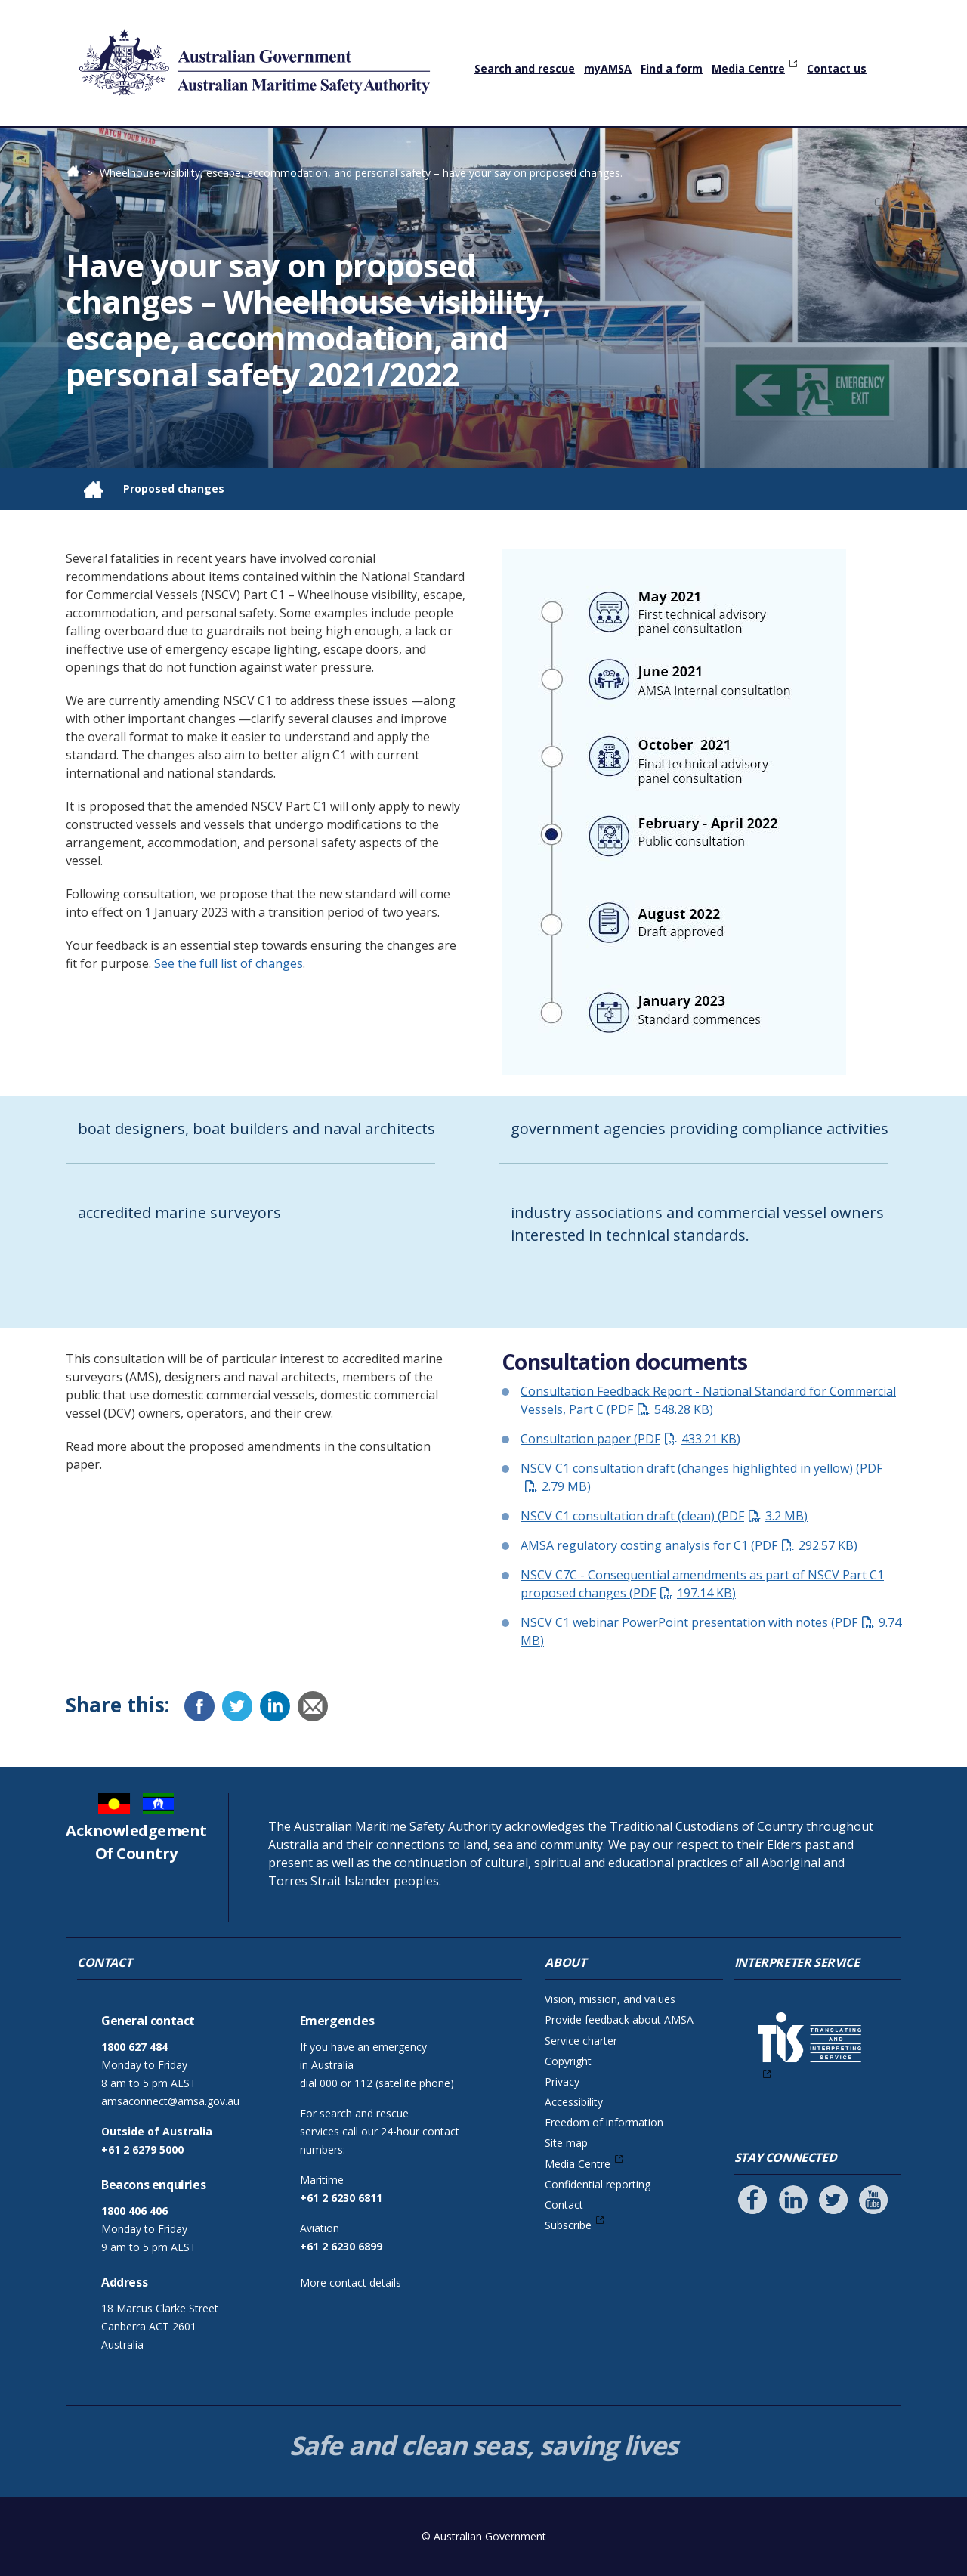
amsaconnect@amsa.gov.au (170, 2101)
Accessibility (574, 2102)
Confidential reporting (597, 2184)
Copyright (568, 2061)
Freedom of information (604, 2122)
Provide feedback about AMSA (619, 2019)
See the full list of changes (228, 963)
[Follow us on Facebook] (752, 2199)
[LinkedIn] (275, 1706)
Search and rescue (524, 68)
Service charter (581, 2040)
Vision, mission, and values (610, 1999)
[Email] (313, 1706)
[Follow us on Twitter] (833, 2199)
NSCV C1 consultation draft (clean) (664, 1516)
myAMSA (608, 68)
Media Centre (748, 68)
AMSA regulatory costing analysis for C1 (689, 1545)
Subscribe (568, 2225)
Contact (564, 2204)
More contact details (350, 2282)
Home (81, 172)
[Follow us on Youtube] (873, 2199)
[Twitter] (237, 1706)
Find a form (672, 68)
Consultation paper (630, 1438)
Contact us (837, 68)
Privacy (562, 2081)
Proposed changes (173, 488)
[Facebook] (199, 1706)
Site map (566, 2142)
